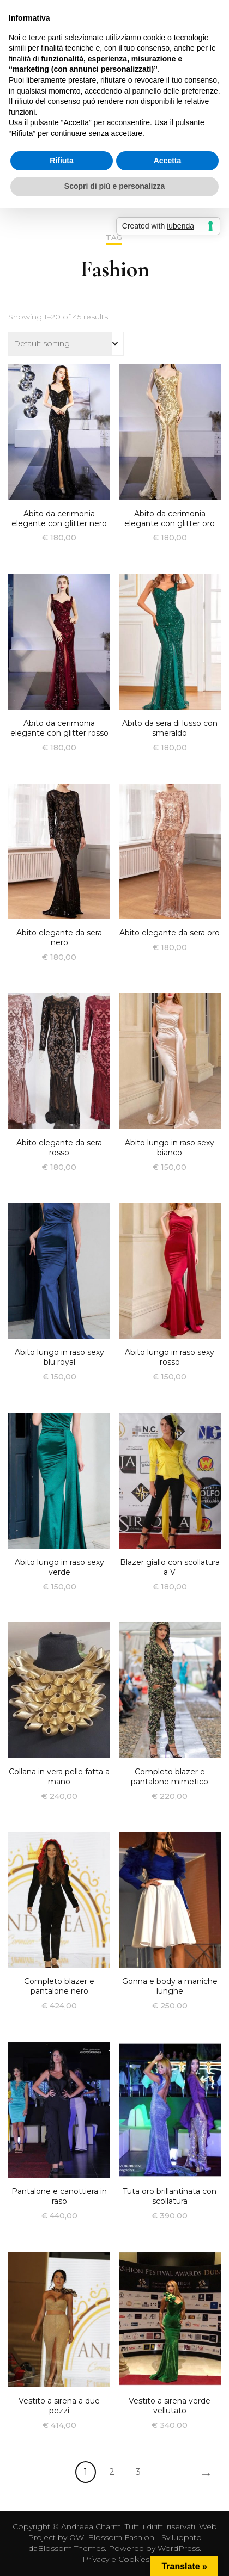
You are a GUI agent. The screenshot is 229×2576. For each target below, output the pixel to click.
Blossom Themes (71, 2548)
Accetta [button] (168, 160)
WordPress (179, 2548)
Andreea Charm (91, 2526)
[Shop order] (66, 343)
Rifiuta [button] (62, 160)
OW (76, 2537)
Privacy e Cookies (115, 2559)
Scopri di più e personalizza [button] (114, 186)
